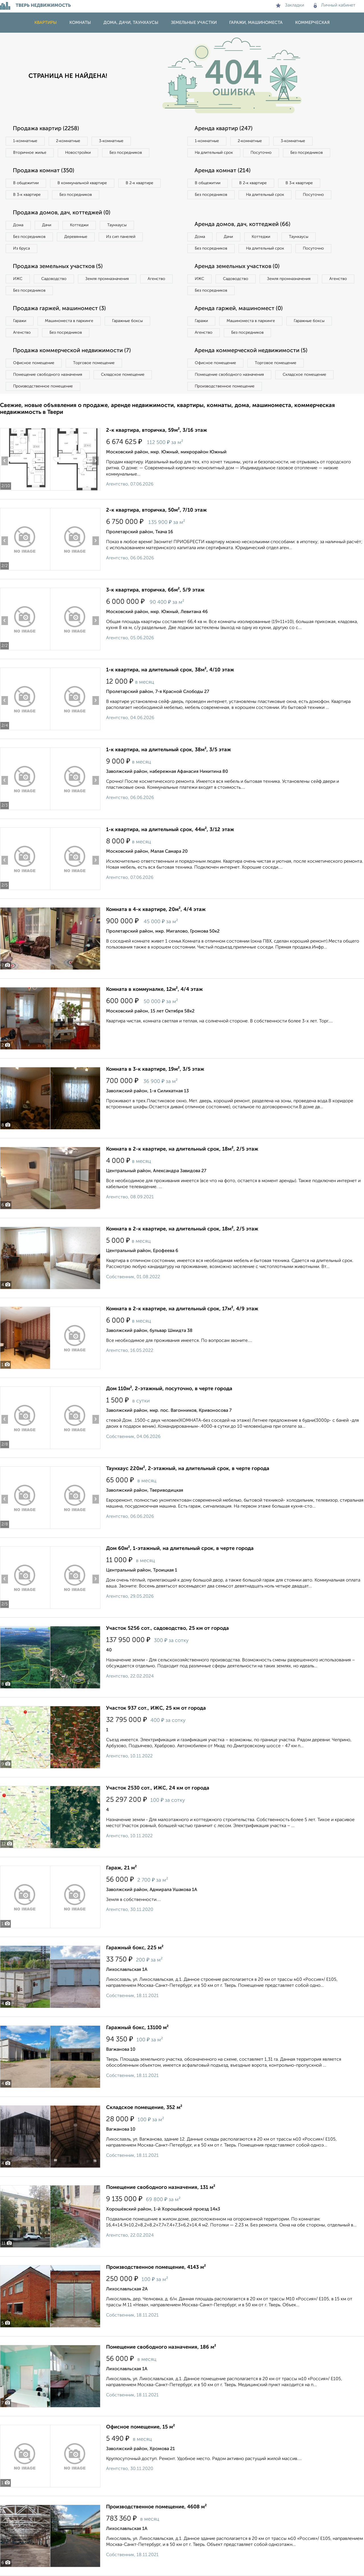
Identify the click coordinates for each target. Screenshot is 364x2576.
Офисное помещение (33, 363)
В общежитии (26, 183)
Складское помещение (122, 375)
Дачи (46, 225)
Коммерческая (312, 22)
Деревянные (75, 237)
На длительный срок (214, 153)
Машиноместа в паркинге (69, 321)
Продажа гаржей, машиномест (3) (59, 309)
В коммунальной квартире (82, 183)
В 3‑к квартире (27, 195)
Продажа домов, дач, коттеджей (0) (61, 213)
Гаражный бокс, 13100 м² (137, 2027)
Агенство (156, 279)
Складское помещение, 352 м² (144, 2107)
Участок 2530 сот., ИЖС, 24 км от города (157, 1788)
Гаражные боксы (127, 321)
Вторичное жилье (29, 153)
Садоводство (54, 279)
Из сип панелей (120, 237)
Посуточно (261, 153)
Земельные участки (194, 22)
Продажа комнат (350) (43, 171)
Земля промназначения (107, 279)
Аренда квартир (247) (224, 129)
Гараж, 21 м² (121, 1868)
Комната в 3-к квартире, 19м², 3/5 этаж (155, 1069)
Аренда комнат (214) (223, 171)
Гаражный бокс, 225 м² (135, 1947)
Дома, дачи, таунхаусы (131, 22)
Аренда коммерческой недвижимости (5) (251, 351)
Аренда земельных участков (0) (237, 266)
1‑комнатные (25, 141)
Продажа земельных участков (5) (58, 266)
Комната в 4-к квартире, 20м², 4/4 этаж (156, 909)
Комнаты (80, 22)
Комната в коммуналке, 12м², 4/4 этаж (154, 989)
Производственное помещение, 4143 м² (156, 2267)
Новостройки (78, 153)
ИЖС (17, 279)
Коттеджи (79, 225)
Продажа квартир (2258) (46, 129)
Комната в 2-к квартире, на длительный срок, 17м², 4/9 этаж (182, 1308)
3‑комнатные (111, 141)
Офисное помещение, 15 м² (140, 2427)
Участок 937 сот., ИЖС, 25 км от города (156, 1708)
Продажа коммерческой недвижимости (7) (72, 351)
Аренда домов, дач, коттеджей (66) (242, 224)
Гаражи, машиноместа (256, 22)
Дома (18, 225)
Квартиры (45, 22)
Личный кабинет (334, 5)
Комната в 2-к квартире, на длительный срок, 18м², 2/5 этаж (182, 1149)
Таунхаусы (117, 225)
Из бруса (21, 248)
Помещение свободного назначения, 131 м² (160, 2187)
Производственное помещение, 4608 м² (156, 2506)
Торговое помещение (94, 363)
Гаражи (19, 321)
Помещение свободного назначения (47, 375)
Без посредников (125, 153)
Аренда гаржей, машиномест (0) (239, 309)
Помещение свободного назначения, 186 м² (161, 2347)
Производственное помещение (43, 386)
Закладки (290, 5)
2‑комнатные (68, 141)
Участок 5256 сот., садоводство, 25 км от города (167, 1628)
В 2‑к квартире (139, 183)
